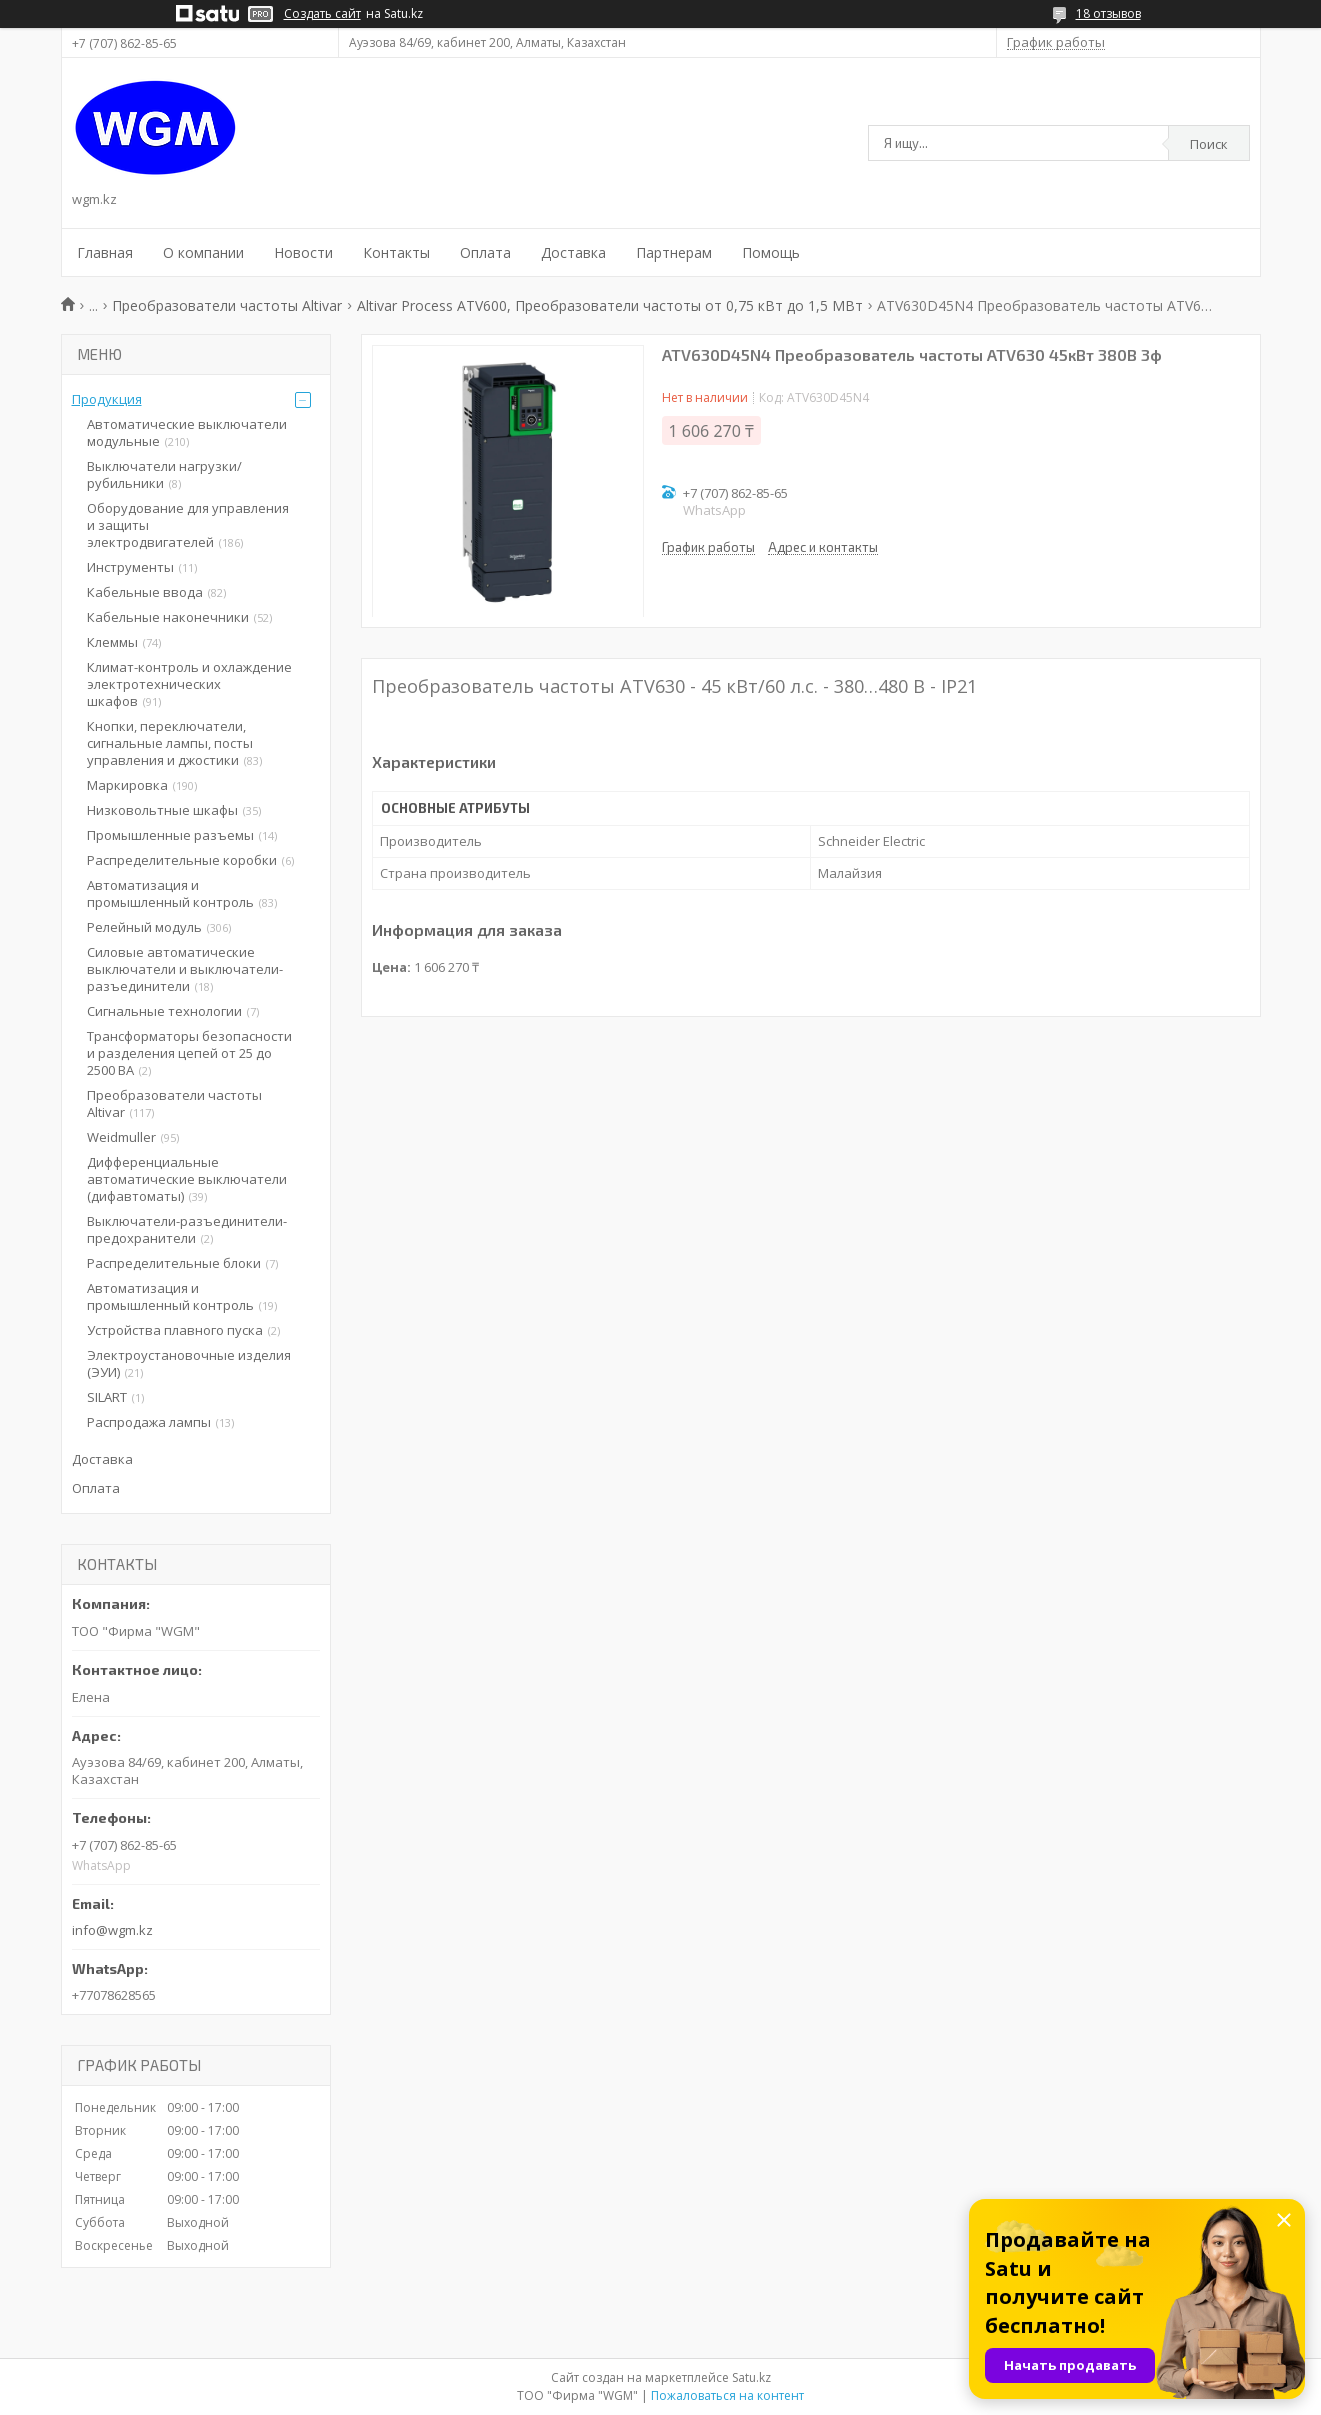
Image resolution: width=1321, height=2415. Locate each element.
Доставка (573, 252)
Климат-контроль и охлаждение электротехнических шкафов (189, 684)
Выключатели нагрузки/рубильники (164, 474)
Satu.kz (751, 2377)
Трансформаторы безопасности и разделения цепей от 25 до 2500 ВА (189, 1053)
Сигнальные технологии (164, 1011)
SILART (107, 1397)
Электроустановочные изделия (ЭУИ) (189, 1363)
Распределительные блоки (174, 1263)
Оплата (485, 252)
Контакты (396, 252)
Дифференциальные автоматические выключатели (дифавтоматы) (187, 1179)
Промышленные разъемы (170, 835)
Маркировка (127, 785)
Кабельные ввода (145, 592)
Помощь (771, 252)
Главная (105, 252)
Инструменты (130, 567)
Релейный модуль (144, 927)
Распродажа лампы (149, 1422)
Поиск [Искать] (1209, 144)
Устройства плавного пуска (175, 1330)
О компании (203, 252)
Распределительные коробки (182, 860)
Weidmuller (121, 1137)
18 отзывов (1108, 13)
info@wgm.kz (112, 1930)
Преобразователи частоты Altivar (227, 305)
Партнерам (674, 252)
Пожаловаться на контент (727, 2395)
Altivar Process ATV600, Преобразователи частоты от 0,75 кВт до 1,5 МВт (610, 305)
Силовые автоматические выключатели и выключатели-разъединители (185, 969)
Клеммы (112, 642)
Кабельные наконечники (168, 617)
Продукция (107, 399)
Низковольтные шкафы (162, 810)
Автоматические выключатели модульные (187, 432)
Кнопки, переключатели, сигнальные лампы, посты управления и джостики (170, 743)
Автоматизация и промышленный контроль (170, 893)
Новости (303, 252)
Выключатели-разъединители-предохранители (187, 1229)
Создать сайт (322, 14)
